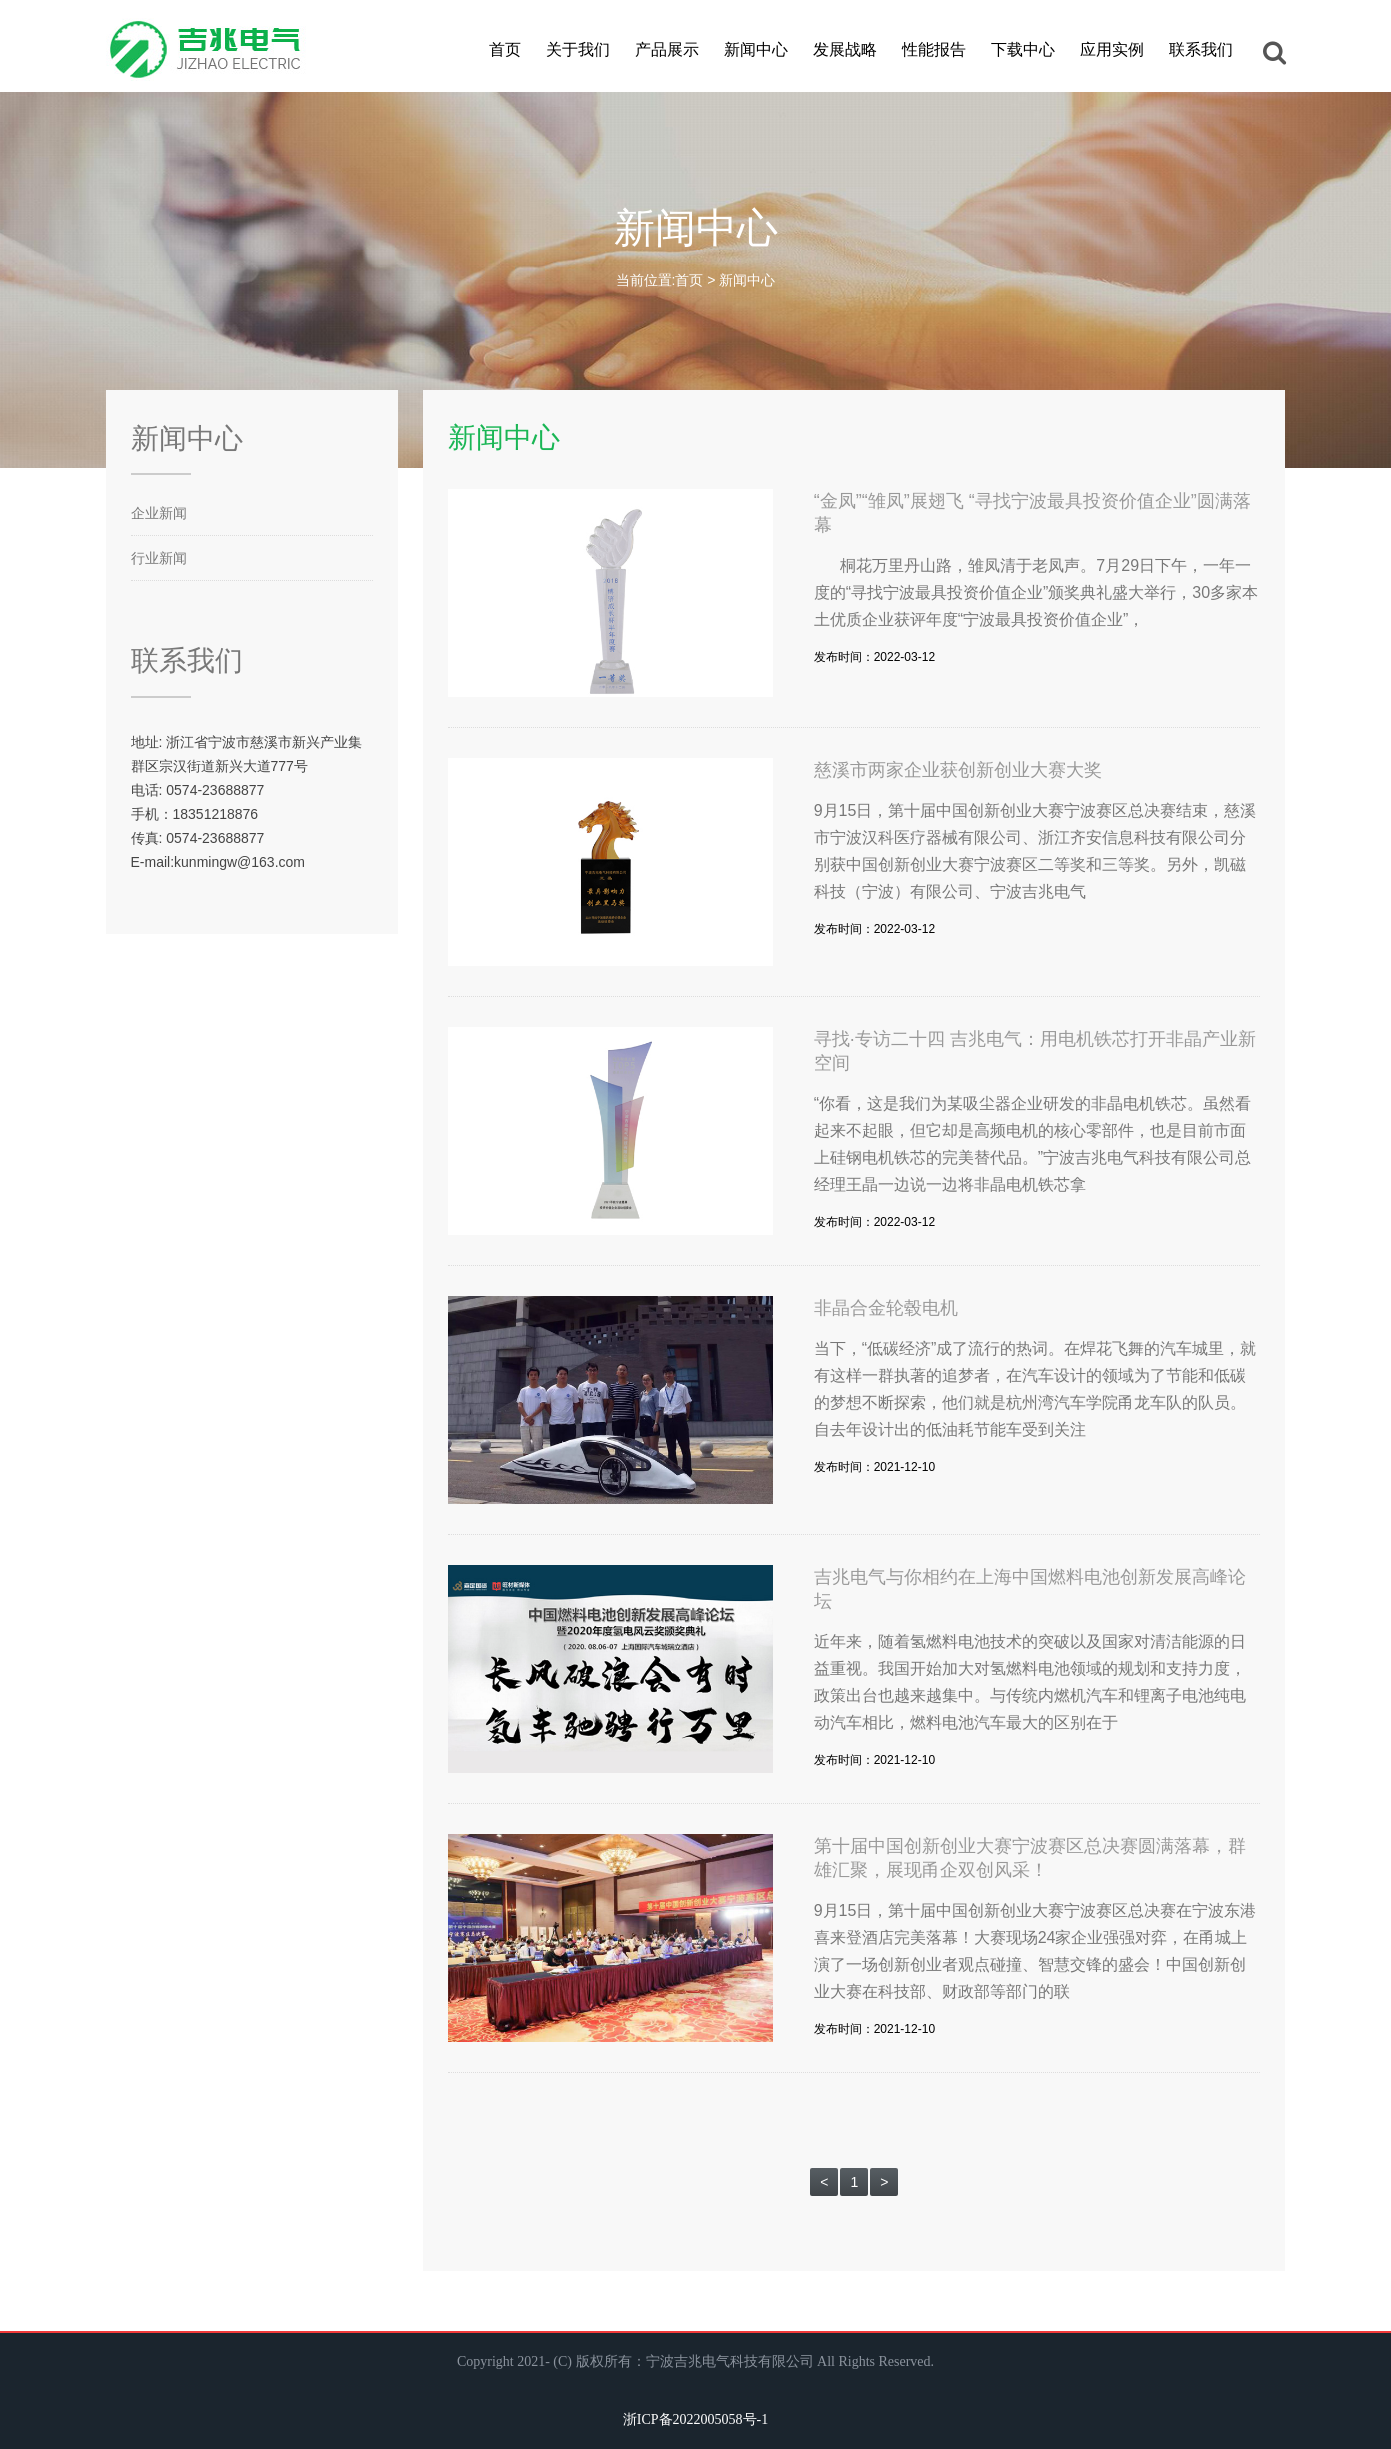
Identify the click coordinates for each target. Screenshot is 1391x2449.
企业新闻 (159, 513)
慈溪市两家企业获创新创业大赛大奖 (958, 770)
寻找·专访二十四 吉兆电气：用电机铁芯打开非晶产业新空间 (1035, 1051)
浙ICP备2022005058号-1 (695, 2419)
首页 (505, 49)
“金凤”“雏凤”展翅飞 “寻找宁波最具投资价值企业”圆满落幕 (1032, 513)
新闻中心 (756, 49)
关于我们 (578, 49)
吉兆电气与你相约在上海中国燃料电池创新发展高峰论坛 (1030, 1589)
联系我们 (1201, 49)
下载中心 (1023, 49)
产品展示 (667, 49)
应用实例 (1112, 49)
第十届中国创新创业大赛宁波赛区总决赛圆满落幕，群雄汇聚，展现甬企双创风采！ (1030, 1858)
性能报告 (934, 49)
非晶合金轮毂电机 (886, 1308)
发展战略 (845, 49)
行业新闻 (159, 558)
